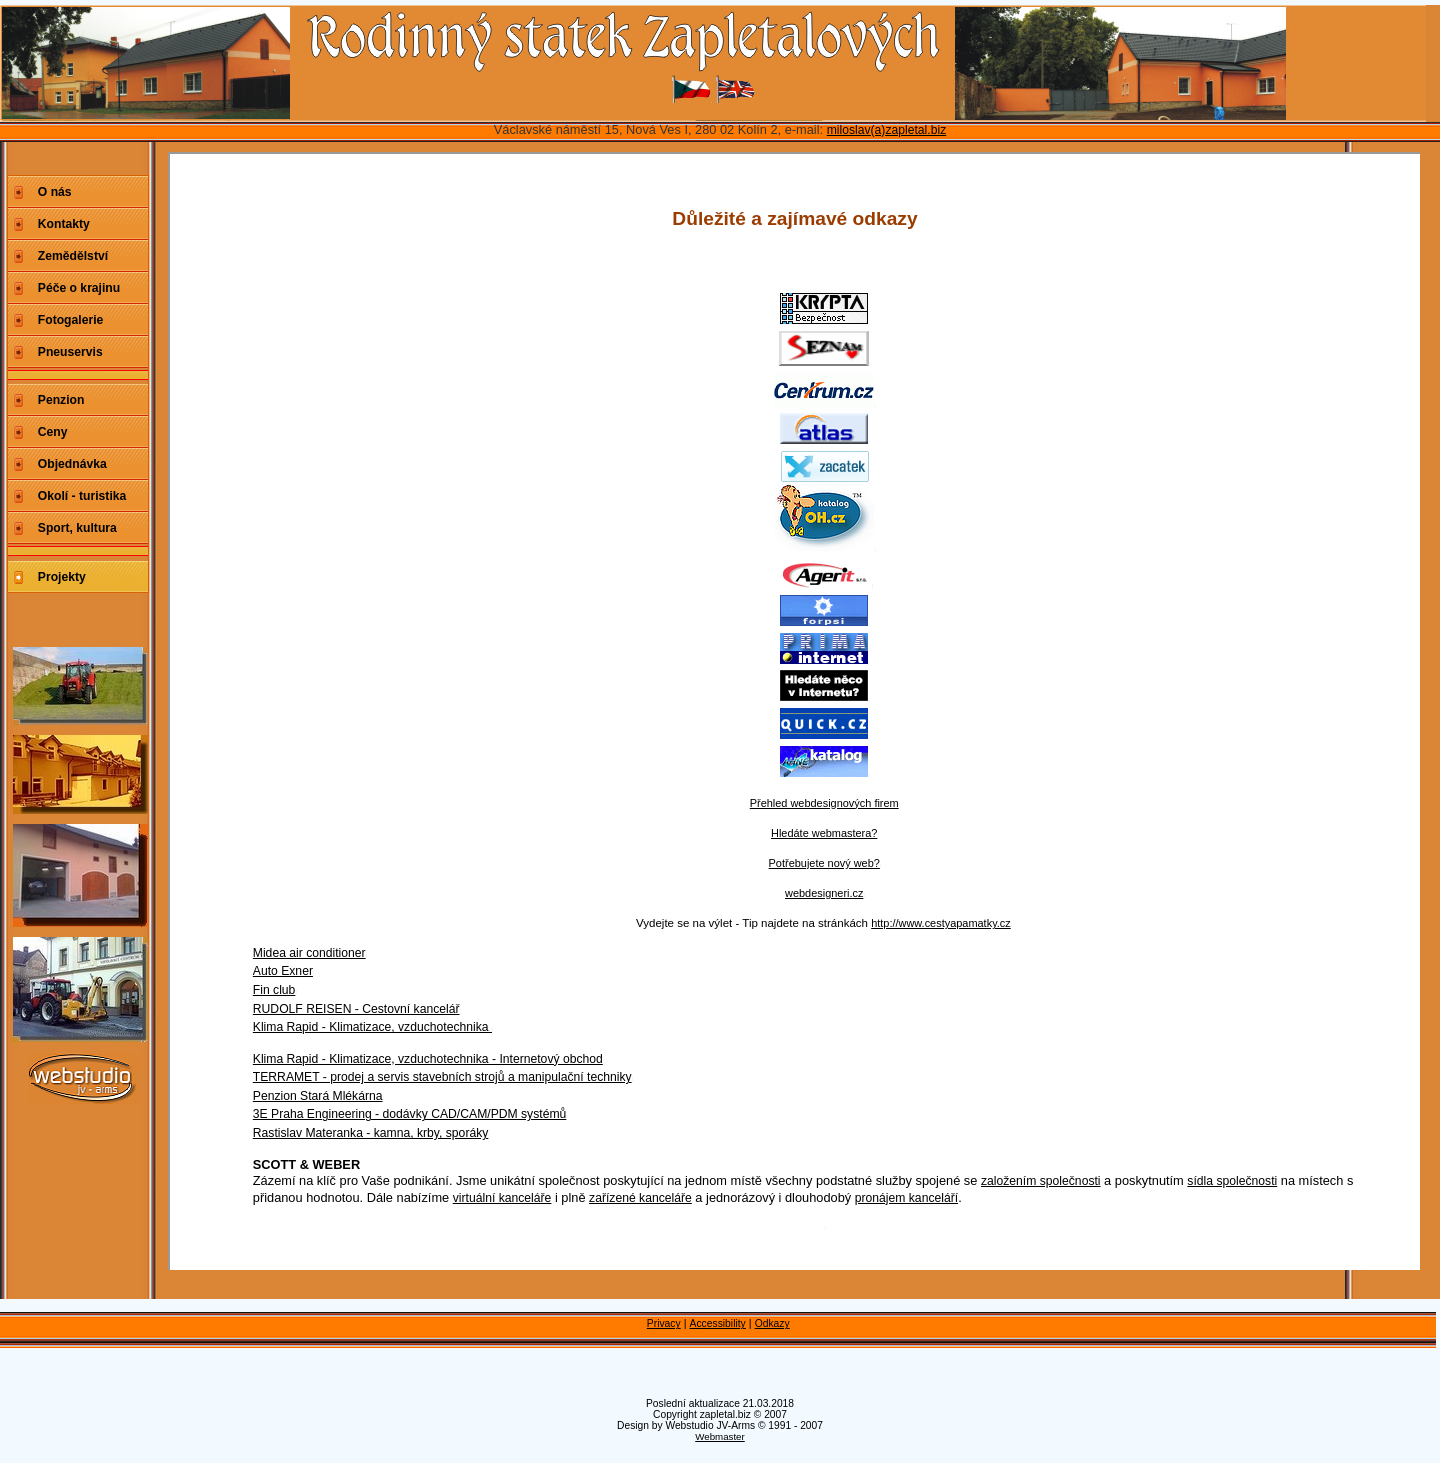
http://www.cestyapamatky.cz (941, 923)
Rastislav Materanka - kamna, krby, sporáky (371, 1133)
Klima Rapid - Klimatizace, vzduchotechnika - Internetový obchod (428, 1059)
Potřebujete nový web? (824, 863)
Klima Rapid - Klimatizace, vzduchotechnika (372, 1027)
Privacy (664, 1323)
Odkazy (772, 1323)
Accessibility (718, 1323)
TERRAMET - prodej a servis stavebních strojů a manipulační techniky (442, 1077)
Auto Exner (283, 971)
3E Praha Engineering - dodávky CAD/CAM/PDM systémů (410, 1114)
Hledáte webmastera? (824, 833)
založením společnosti (1041, 1181)
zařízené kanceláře (640, 1198)
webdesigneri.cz (824, 893)
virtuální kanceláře (502, 1198)
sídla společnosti (1232, 1181)
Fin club (274, 990)
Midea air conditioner (309, 953)
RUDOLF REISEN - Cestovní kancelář (356, 1009)
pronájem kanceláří (906, 1198)
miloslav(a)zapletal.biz (887, 130)
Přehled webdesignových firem (824, 803)
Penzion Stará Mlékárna (318, 1096)
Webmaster (720, 1436)
